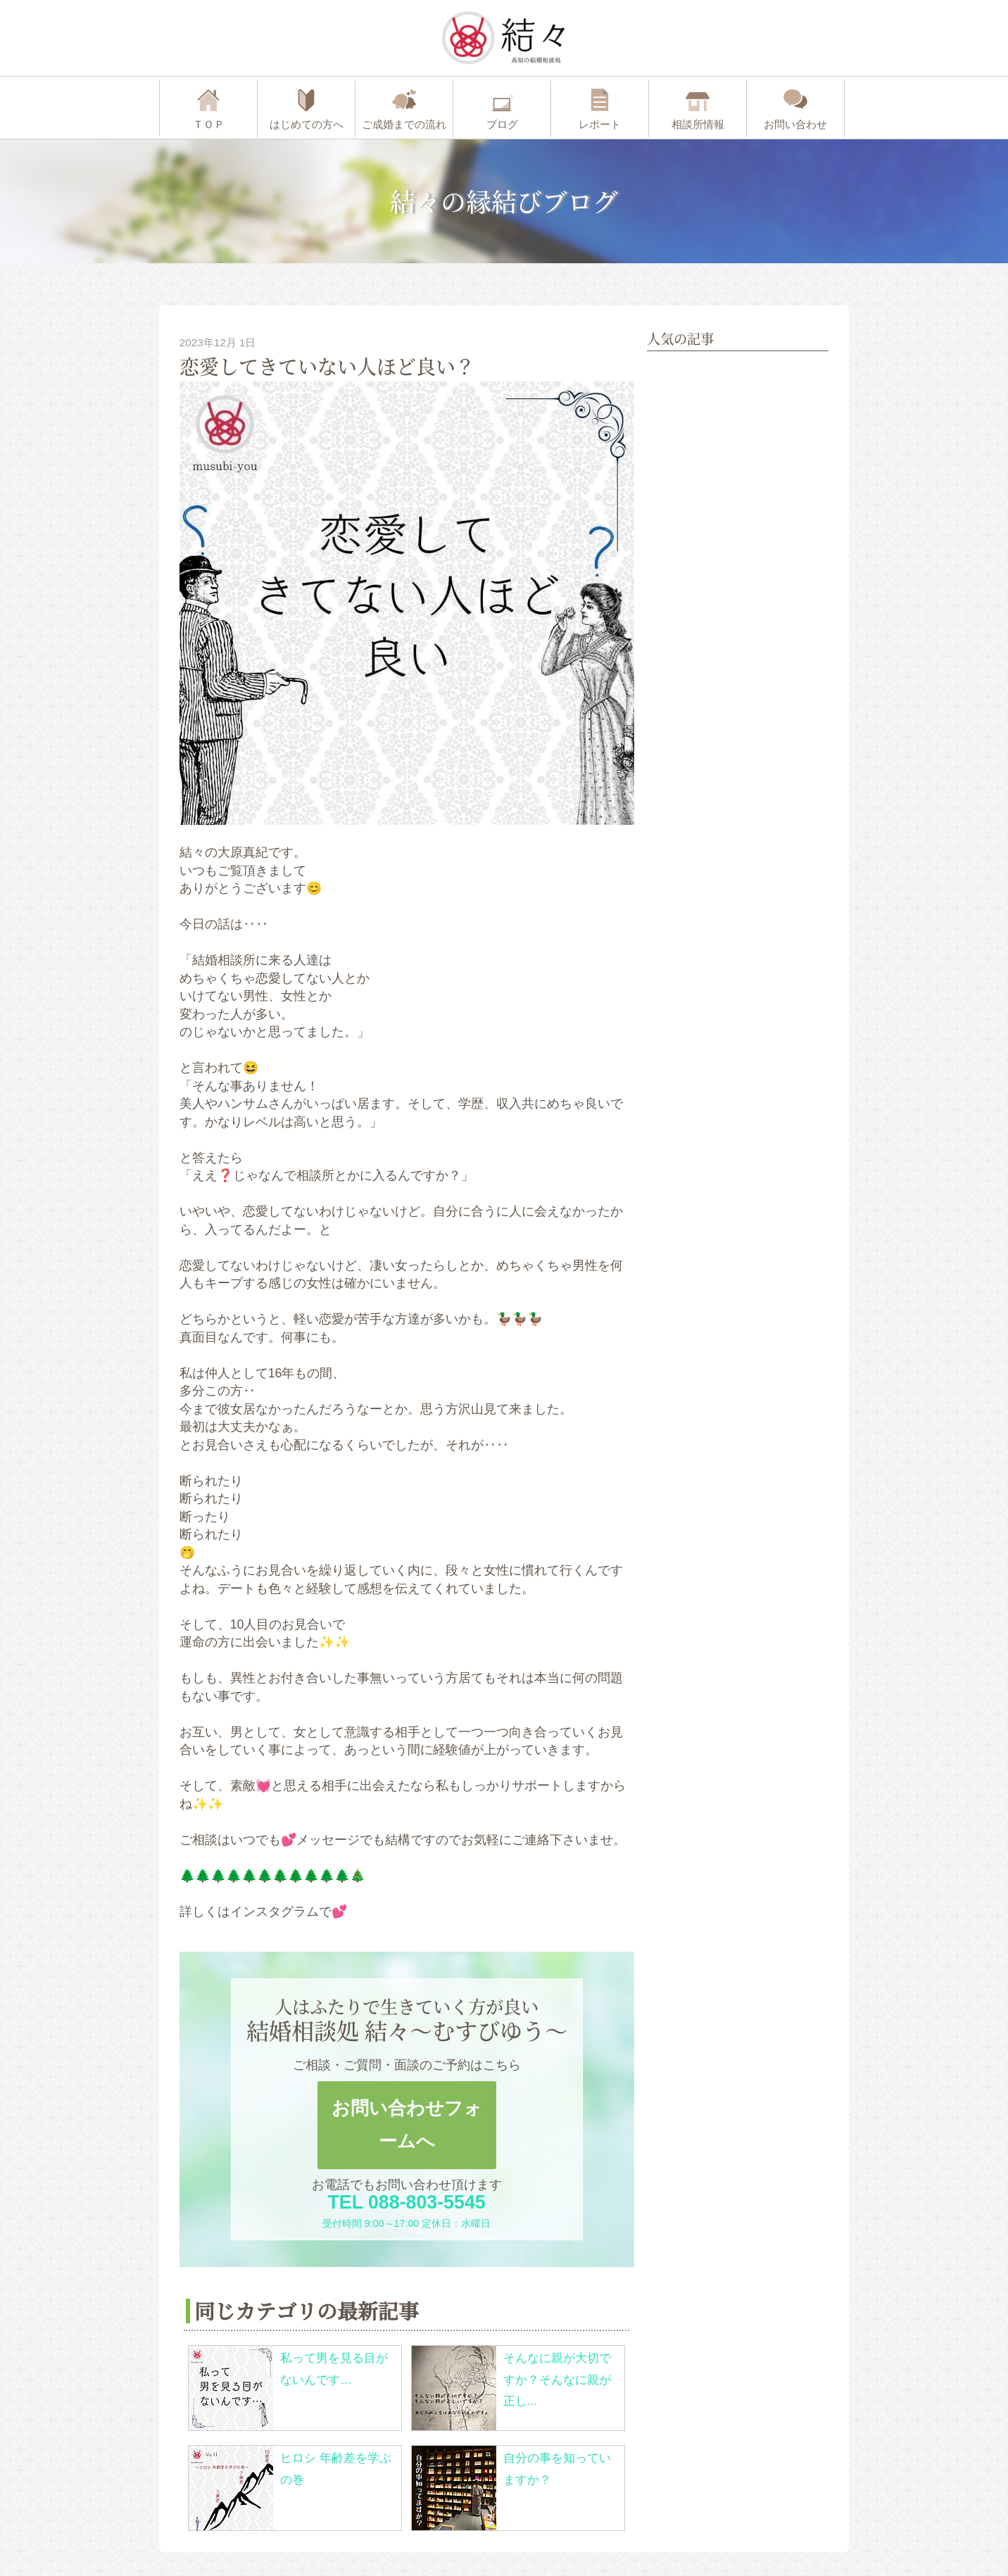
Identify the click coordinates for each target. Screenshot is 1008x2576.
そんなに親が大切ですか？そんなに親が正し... (557, 2379)
